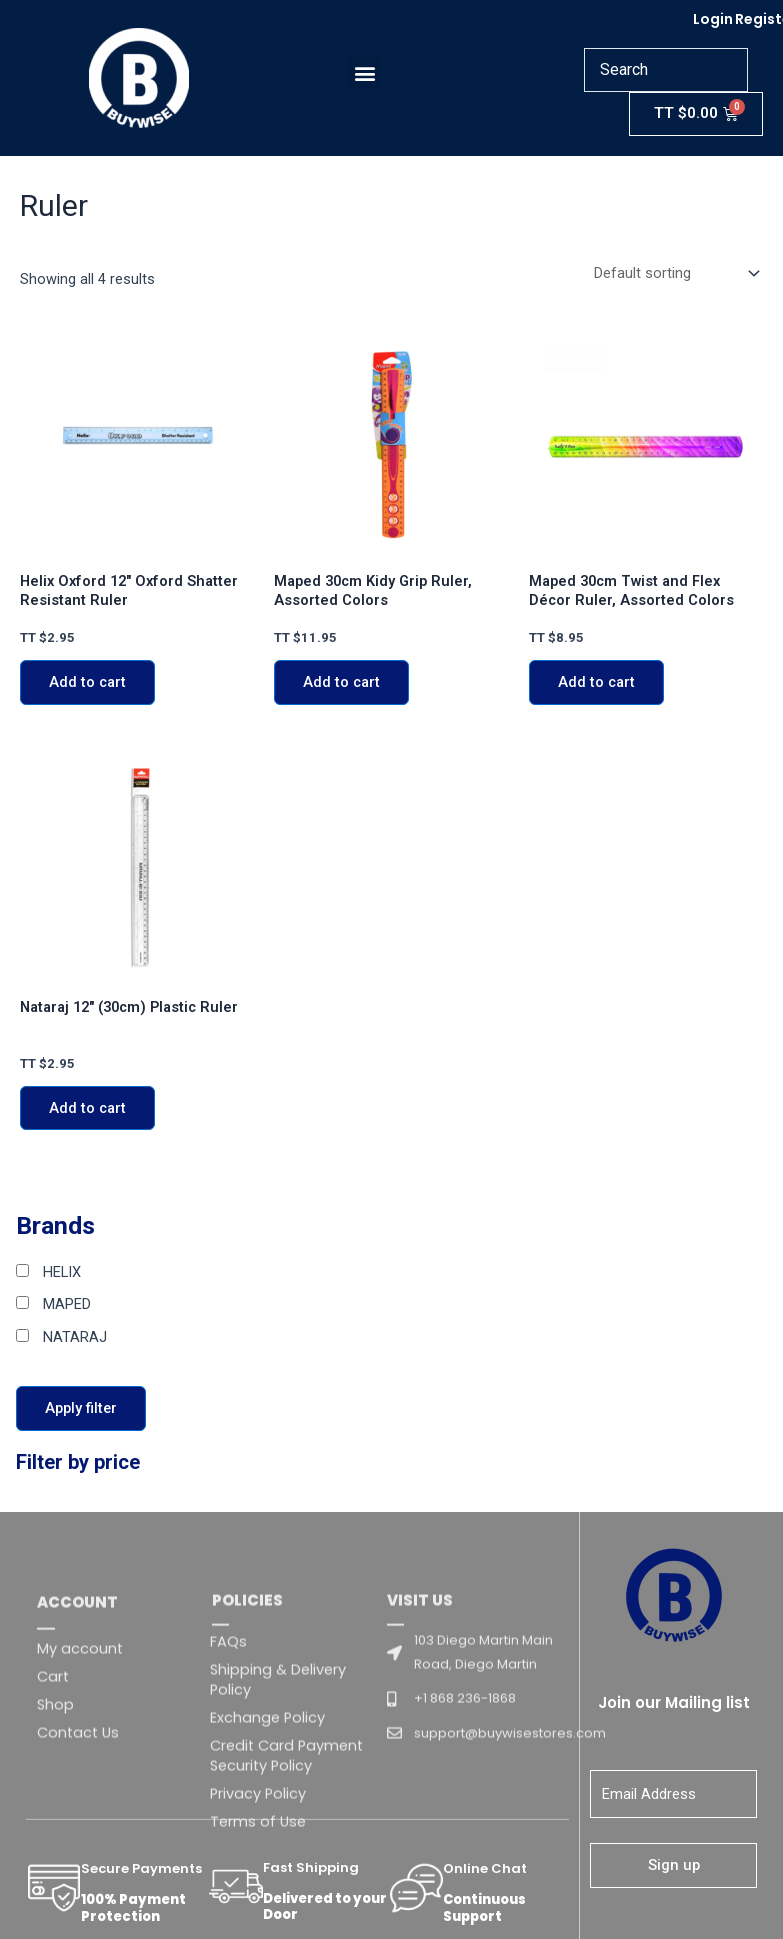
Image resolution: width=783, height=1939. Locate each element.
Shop (55, 1835)
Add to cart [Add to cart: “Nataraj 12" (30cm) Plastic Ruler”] (87, 1111)
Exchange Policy (267, 1849)
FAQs (228, 1773)
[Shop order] (674, 275)
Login (713, 19)
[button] (367, 72)
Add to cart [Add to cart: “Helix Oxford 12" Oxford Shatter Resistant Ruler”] (87, 685)
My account (80, 1779)
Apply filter (81, 1411)
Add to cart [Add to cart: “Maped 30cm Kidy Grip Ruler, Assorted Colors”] (341, 685)
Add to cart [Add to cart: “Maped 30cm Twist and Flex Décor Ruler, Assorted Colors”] (596, 685)
